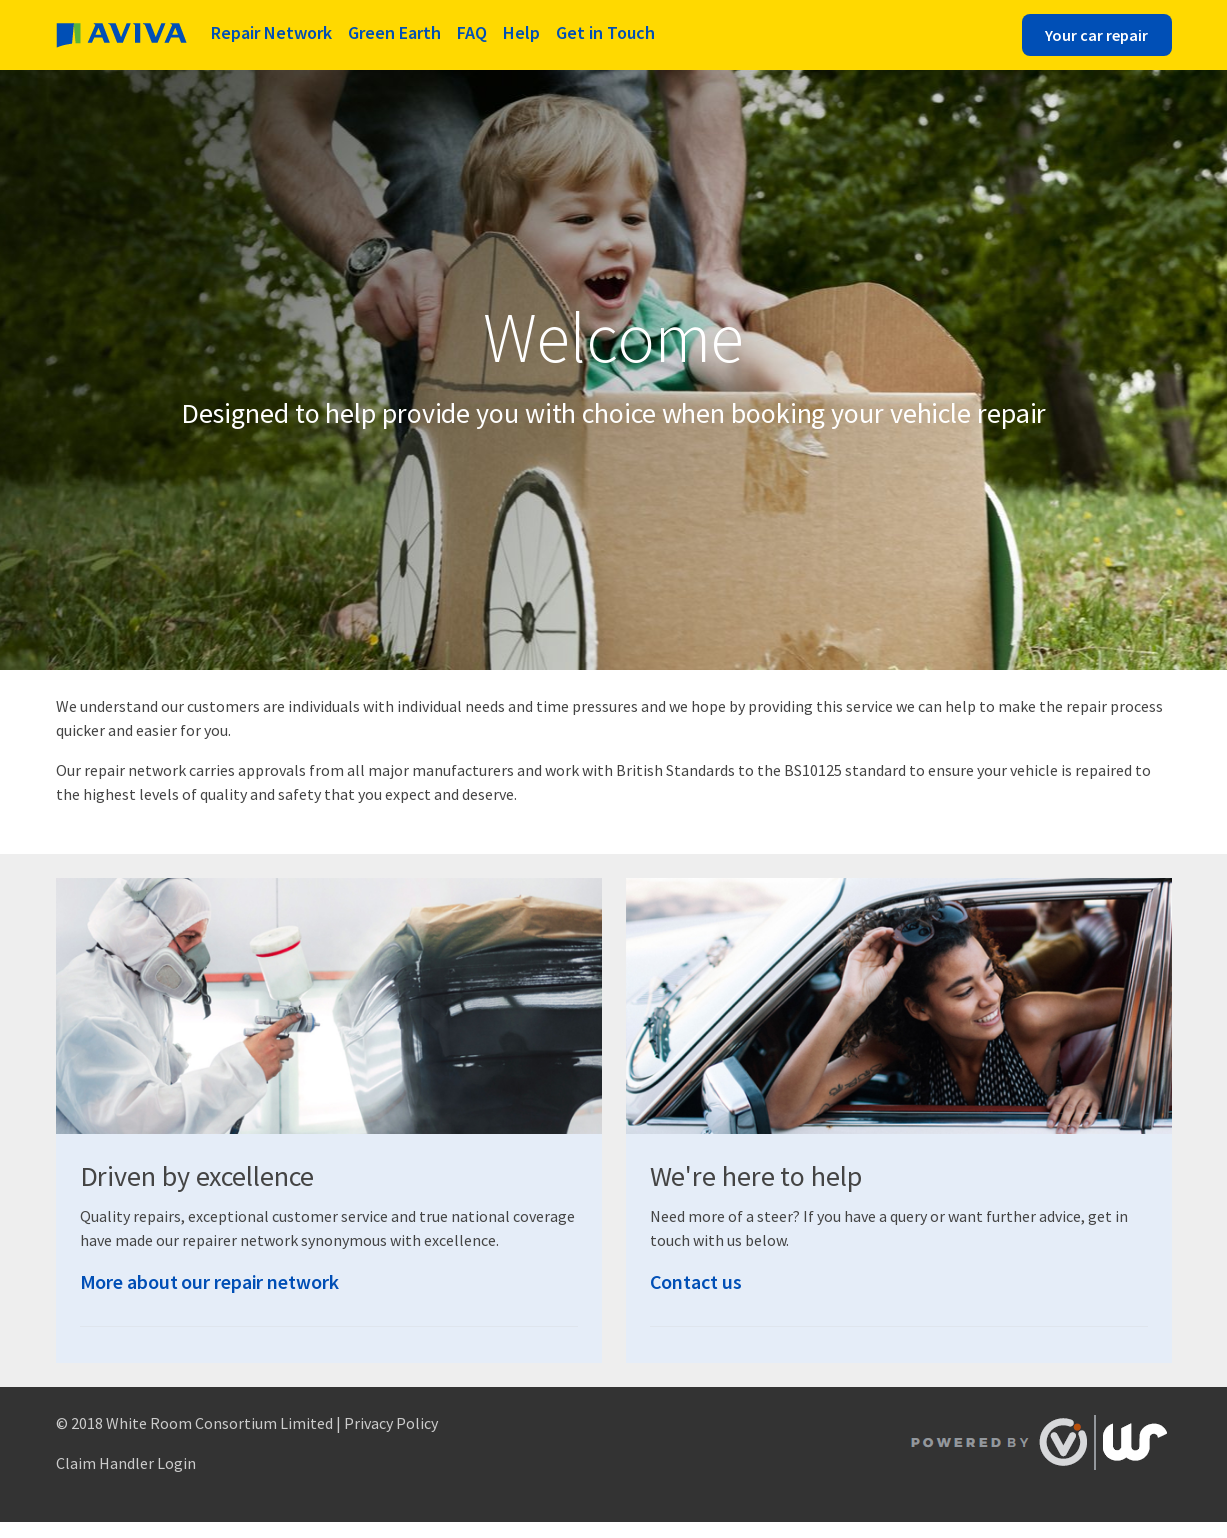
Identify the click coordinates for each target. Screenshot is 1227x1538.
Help (521, 32)
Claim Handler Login (126, 1463)
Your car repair (1096, 35)
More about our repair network (209, 1281)
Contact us (696, 1281)
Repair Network (271, 32)
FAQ (472, 32)
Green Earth (394, 32)
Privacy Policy (391, 1423)
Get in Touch (605, 32)
